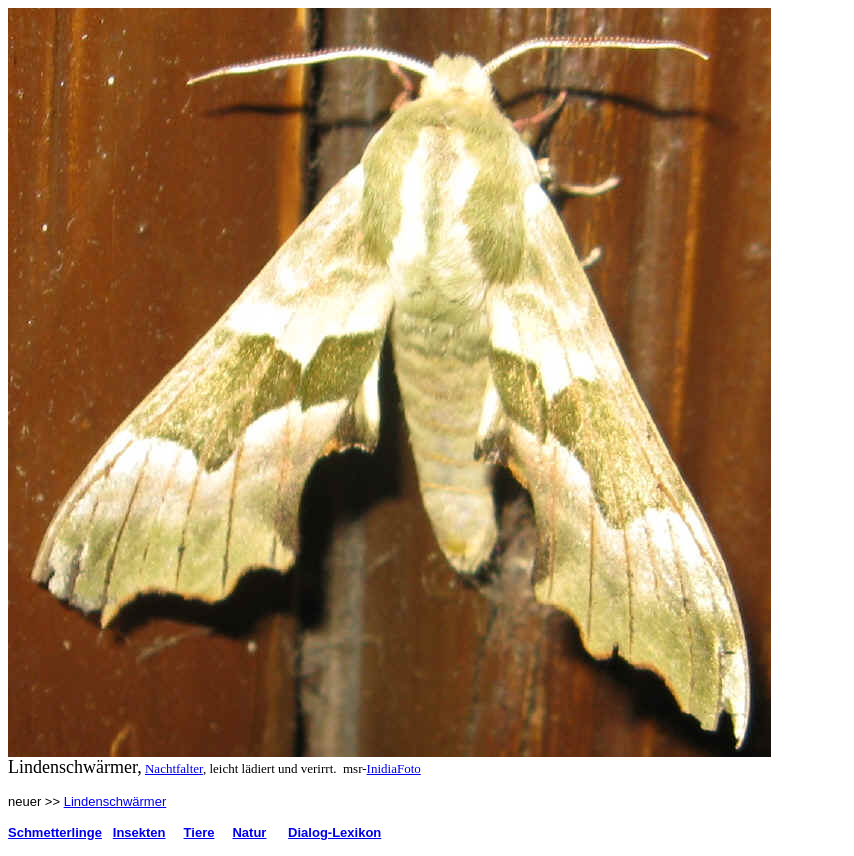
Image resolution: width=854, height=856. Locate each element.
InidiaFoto (394, 768)
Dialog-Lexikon (334, 832)
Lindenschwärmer (115, 801)
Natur (249, 832)
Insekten (139, 832)
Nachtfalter (174, 768)
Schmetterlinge (55, 832)
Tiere (199, 832)
